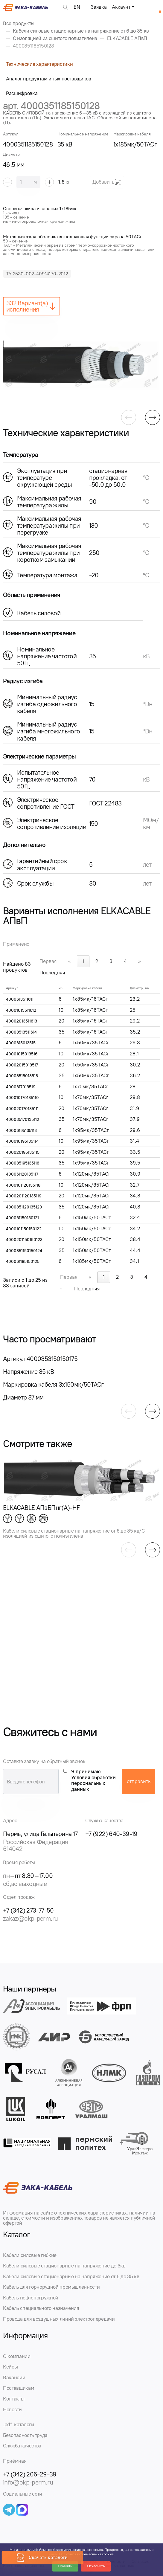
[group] (81, 365)
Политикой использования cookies (86, 2554)
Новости (12, 2409)
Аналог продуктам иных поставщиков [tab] (48, 79)
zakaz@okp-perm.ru (30, 1918)
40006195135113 (21, 1130)
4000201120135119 (23, 1196)
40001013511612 (21, 1010)
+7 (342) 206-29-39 (30, 2474)
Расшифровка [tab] (21, 93)
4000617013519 (20, 1086)
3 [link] (110, 961)
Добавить (106, 182)
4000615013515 (21, 1043)
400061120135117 (22, 1174)
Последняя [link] (52, 973)
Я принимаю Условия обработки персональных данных (93, 1780)
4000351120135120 (24, 1207)
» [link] (139, 961)
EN (77, 7)
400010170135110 (22, 1097)
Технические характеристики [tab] (39, 64)
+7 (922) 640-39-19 (111, 1834)
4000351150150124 (24, 1250)
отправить (138, 1781)
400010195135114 (22, 1141)
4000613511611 (19, 999)
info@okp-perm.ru (28, 2482)
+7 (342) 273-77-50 (28, 1910)
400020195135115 (22, 1152)
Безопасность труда (25, 2435)
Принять (65, 2566)
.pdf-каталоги (18, 2424)
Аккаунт (121, 7)
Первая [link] (48, 961)
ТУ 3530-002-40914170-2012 (37, 273)
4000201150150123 (24, 1239)
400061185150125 (22, 1261)
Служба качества (22, 2446)
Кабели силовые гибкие (30, 2255)
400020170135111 (22, 1108)
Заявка (98, 7)
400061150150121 (22, 1217)
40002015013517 (22, 1065)
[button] (128, 417)
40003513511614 (21, 1032)
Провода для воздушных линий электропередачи (59, 2319)
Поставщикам (18, 2388)
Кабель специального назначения (41, 2308)
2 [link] (96, 961)
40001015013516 (21, 1054)
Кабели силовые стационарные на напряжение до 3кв (64, 2266)
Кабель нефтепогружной (30, 2298)
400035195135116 (22, 1163)
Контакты (13, 2399)
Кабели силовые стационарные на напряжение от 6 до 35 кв (71, 2276)
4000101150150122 (24, 1228)
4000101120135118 (23, 1185)
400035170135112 (22, 1119)
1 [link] (83, 961)
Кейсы (10, 2367)
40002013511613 (21, 1021)
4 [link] (125, 961)
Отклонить (96, 2566)
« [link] (69, 961)
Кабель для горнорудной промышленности (51, 2287)
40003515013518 (22, 1075)
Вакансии (14, 2377)
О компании (17, 2356)
